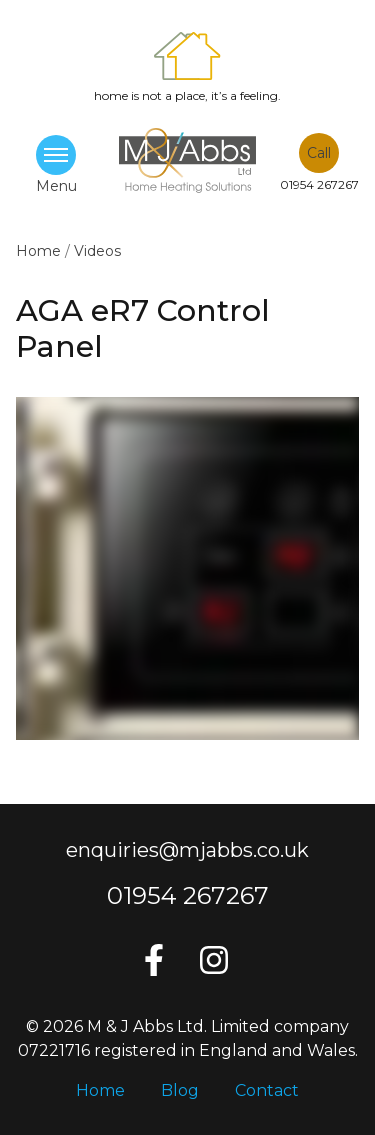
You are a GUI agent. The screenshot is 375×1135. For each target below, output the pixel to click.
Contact (267, 1090)
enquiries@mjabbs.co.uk (187, 850)
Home (40, 251)
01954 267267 (188, 895)
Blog (180, 1090)
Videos (97, 251)
